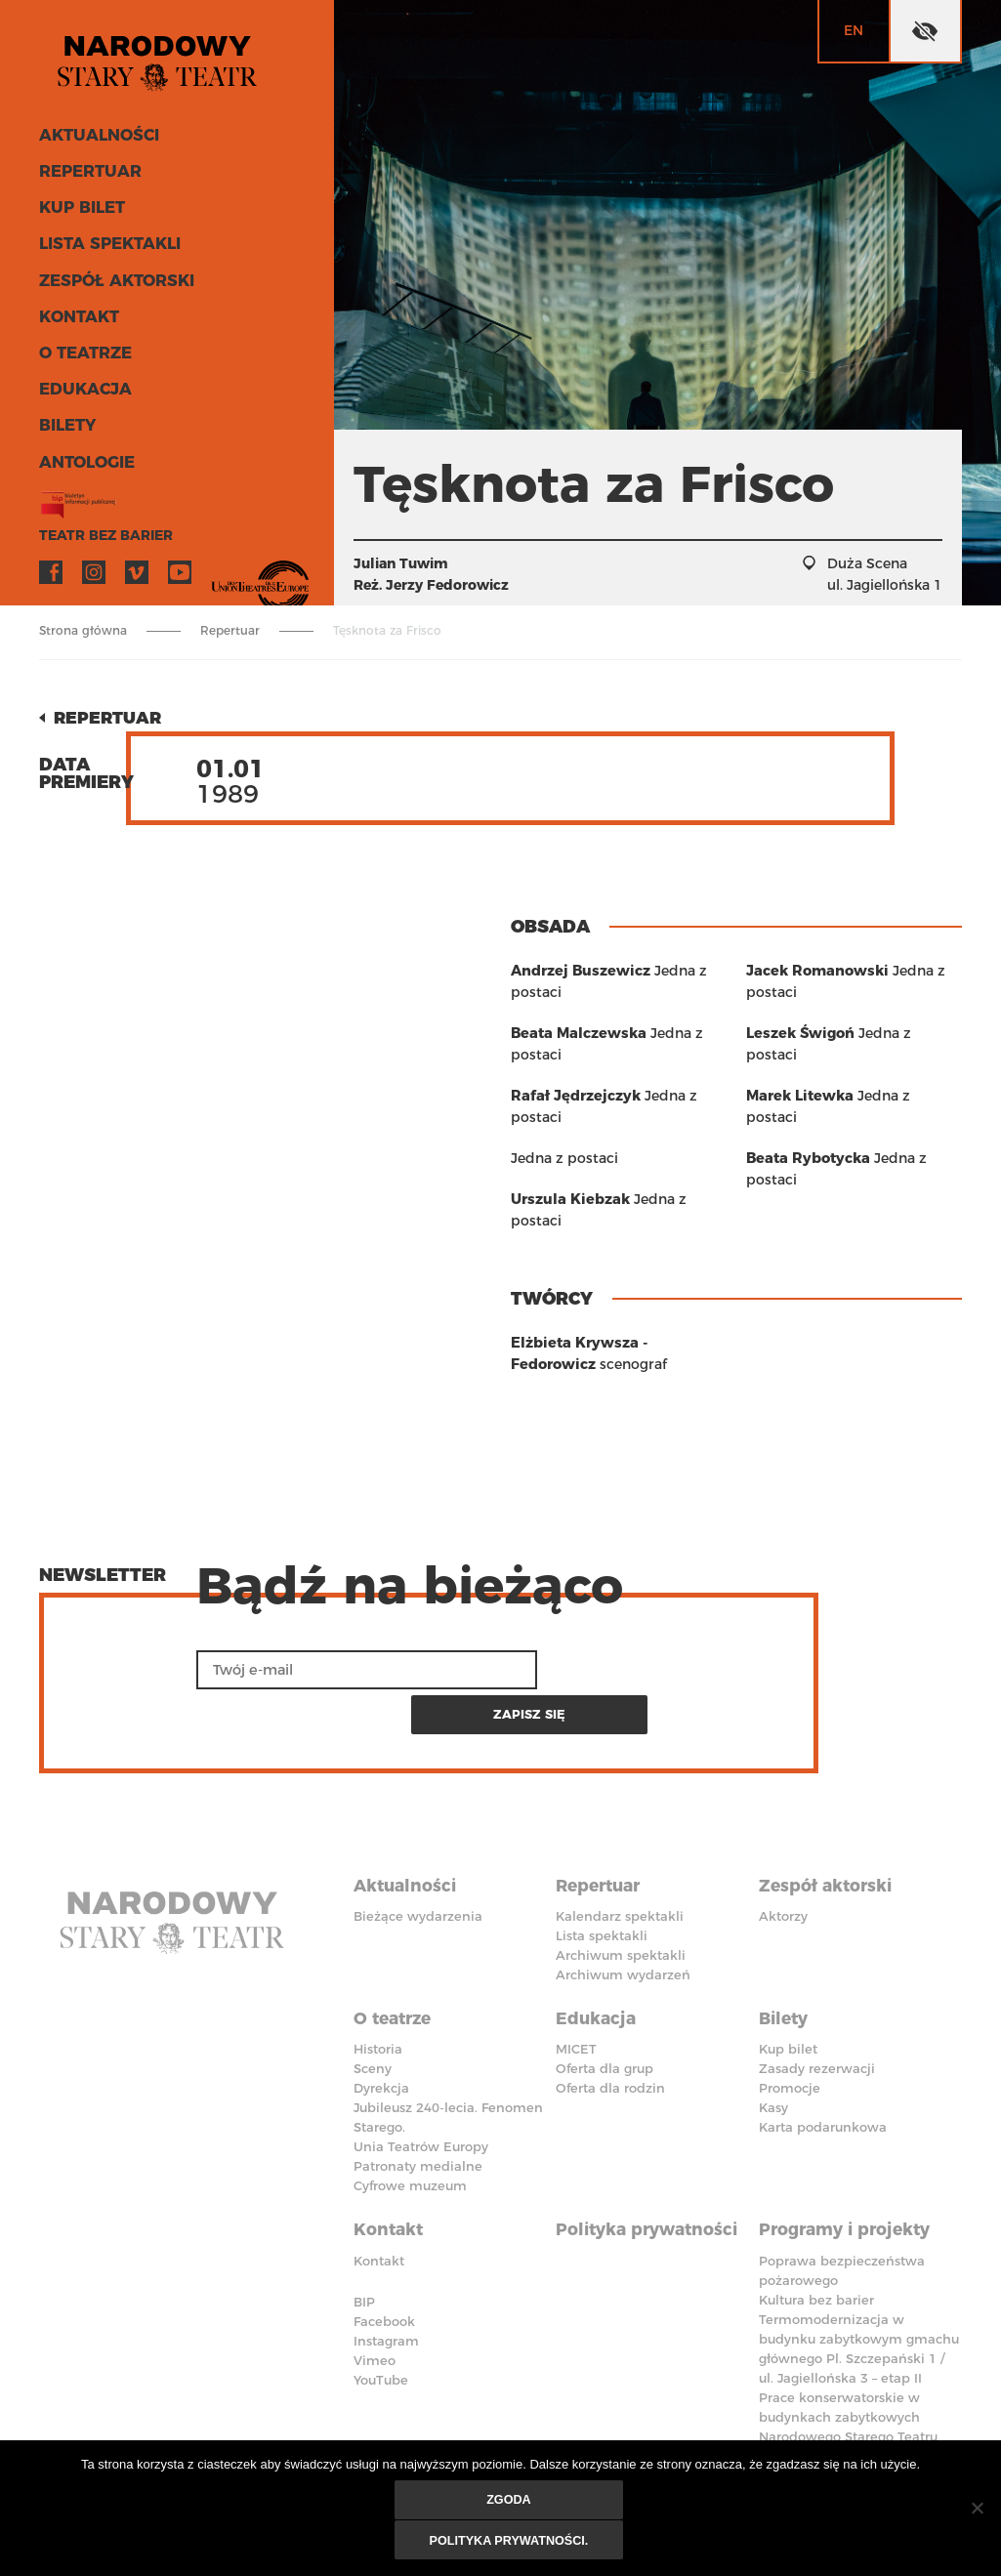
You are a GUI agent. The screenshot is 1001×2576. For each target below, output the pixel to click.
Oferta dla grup (604, 1990)
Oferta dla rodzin (610, 2009)
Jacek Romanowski (813, 1033)
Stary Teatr (170, 62)
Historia (378, 1970)
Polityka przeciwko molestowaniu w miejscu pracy (845, 2410)
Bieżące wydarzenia (418, 1843)
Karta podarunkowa (823, 2049)
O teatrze (81, 353)
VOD (222, 567)
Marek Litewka (797, 1136)
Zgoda (510, 2503)
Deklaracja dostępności (408, 2400)
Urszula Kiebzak (802, 970)
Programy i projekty (849, 2146)
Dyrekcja (381, 2009)
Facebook (51, 567)
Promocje (789, 2009)
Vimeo (136, 567)
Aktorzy (783, 1843)
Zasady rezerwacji (817, 1990)
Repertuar (85, 177)
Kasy (773, 2029)
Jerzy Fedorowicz (447, 585)
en (853, 30)
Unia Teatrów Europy (421, 2068)
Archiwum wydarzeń (623, 1902)
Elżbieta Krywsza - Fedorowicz (618, 1321)
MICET (576, 1970)
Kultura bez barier (816, 2215)
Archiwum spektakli (621, 1882)
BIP (364, 2216)
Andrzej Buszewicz (577, 970)
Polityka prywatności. (510, 2542)
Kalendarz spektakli (620, 1843)
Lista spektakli (104, 247)
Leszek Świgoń (797, 1095)
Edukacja (80, 388)
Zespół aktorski (110, 282)
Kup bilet (78, 212)
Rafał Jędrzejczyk (572, 1095)
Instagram (93, 567)
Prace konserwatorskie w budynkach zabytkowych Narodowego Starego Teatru (848, 2332)
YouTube (179, 567)
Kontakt (75, 318)
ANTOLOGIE (83, 458)
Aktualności (93, 142)
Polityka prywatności (651, 2146)
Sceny (373, 1990)
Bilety (65, 423)
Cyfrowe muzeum (410, 2107)
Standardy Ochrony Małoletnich (643, 2400)
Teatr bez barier (97, 530)
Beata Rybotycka (804, 1177)
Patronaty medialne (418, 2088)
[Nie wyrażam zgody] (976, 2509)
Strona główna (83, 630)
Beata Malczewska (575, 1033)
